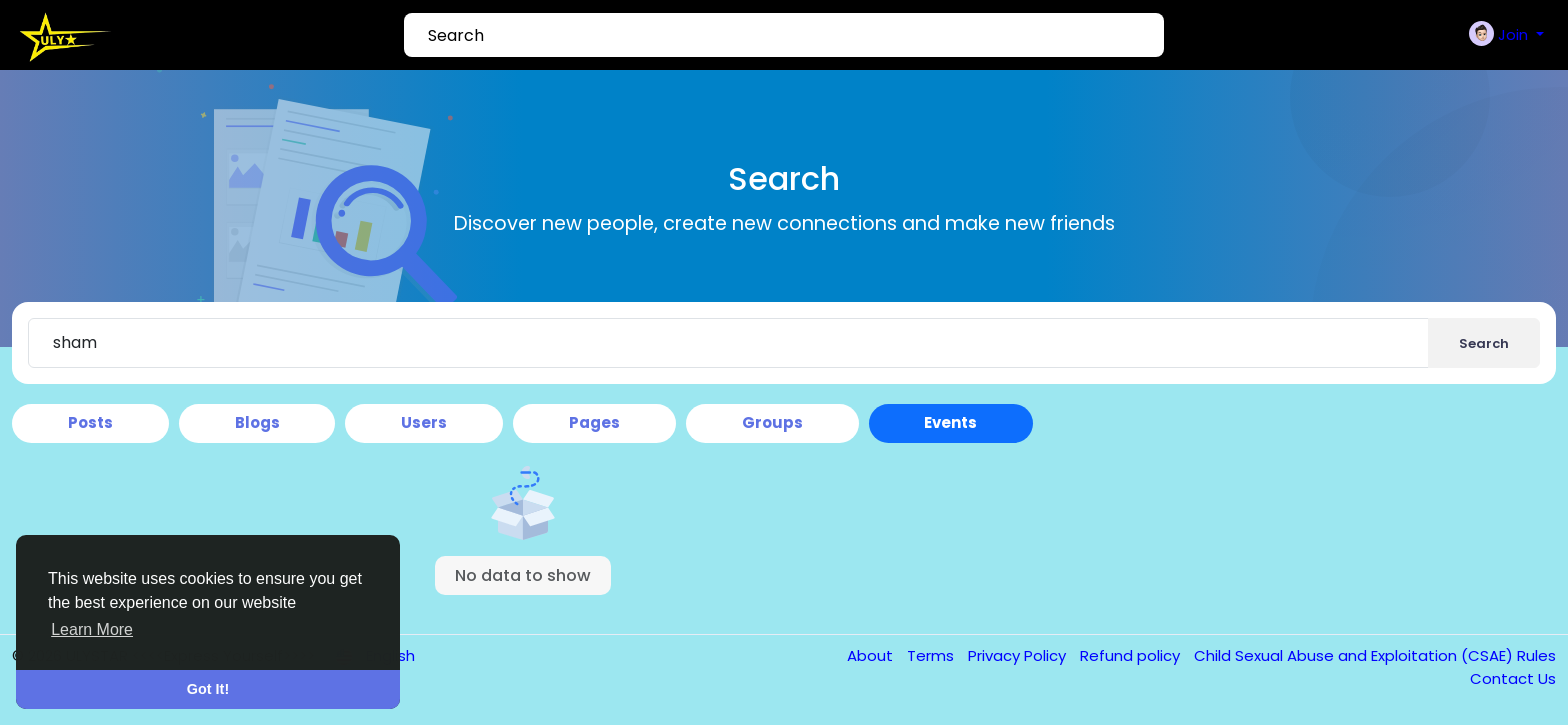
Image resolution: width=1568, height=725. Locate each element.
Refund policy (1132, 655)
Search (1484, 343)
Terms (932, 655)
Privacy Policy (1019, 655)
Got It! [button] (208, 689)
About (872, 655)
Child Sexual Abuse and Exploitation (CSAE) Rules (1375, 655)
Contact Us (1513, 678)
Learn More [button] (92, 629)
